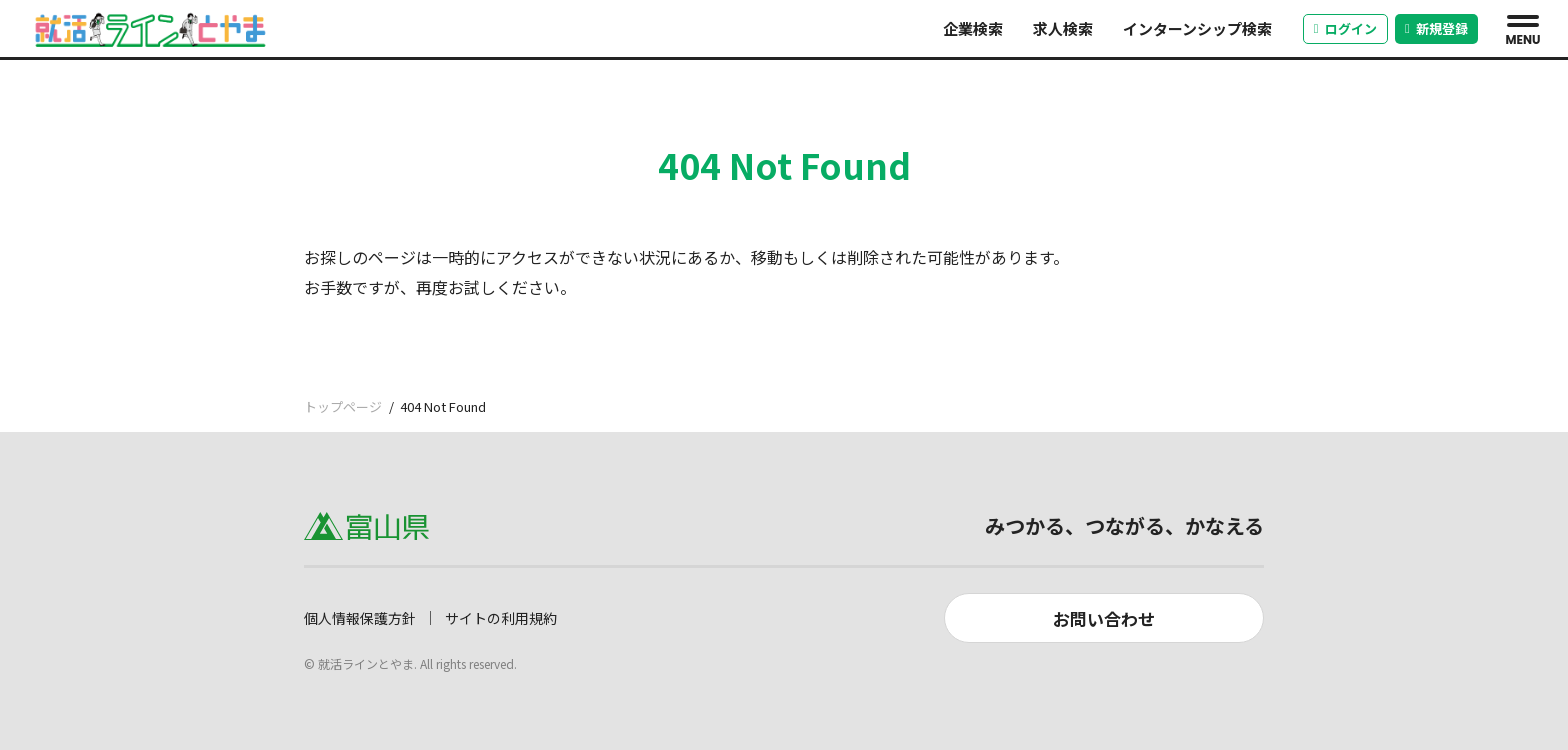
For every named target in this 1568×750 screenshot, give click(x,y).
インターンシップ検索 (1197, 28)
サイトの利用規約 (501, 618)
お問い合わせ (1104, 618)
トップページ (343, 406)
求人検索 (1063, 28)
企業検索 (973, 28)
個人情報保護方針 (360, 618)
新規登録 (1436, 28)
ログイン (1345, 28)
